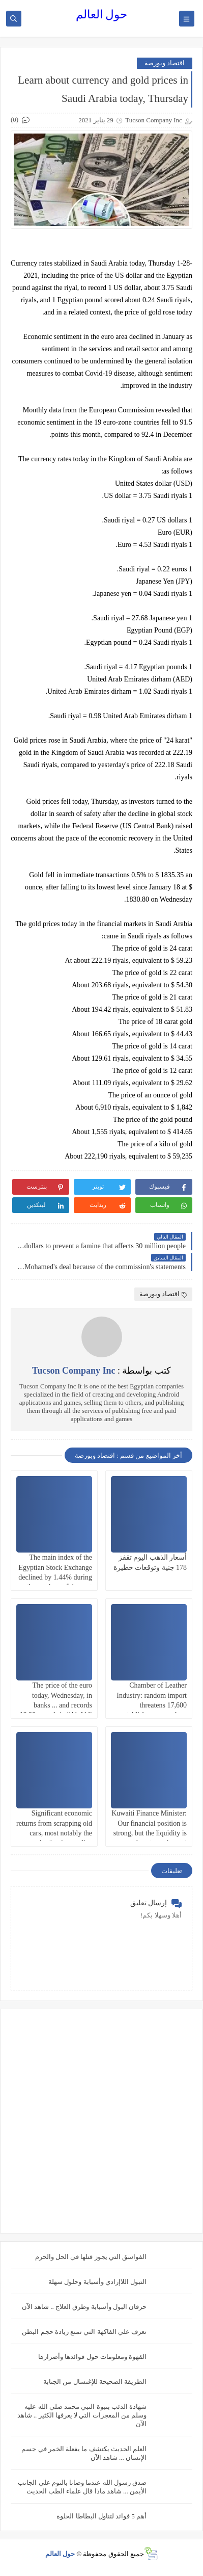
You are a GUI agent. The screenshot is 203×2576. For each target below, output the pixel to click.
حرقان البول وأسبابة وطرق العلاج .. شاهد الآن (84, 2306)
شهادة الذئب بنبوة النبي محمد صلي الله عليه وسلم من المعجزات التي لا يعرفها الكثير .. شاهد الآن (82, 2415)
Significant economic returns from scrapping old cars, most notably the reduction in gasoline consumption (54, 1832)
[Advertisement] (101, 2121)
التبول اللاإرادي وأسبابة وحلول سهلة (97, 2281)
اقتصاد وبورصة (164, 63)
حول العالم (102, 14)
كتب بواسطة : (101, 1370)
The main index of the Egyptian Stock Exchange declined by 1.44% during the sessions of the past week (55, 1577)
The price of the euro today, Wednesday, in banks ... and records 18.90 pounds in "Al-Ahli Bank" (55, 1704)
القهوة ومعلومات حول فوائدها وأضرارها (92, 2356)
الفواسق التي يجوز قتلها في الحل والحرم (91, 2256)
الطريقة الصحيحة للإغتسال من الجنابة (95, 2381)
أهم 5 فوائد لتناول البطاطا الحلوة (101, 2516)
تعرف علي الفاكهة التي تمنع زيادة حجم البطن (84, 2331)
